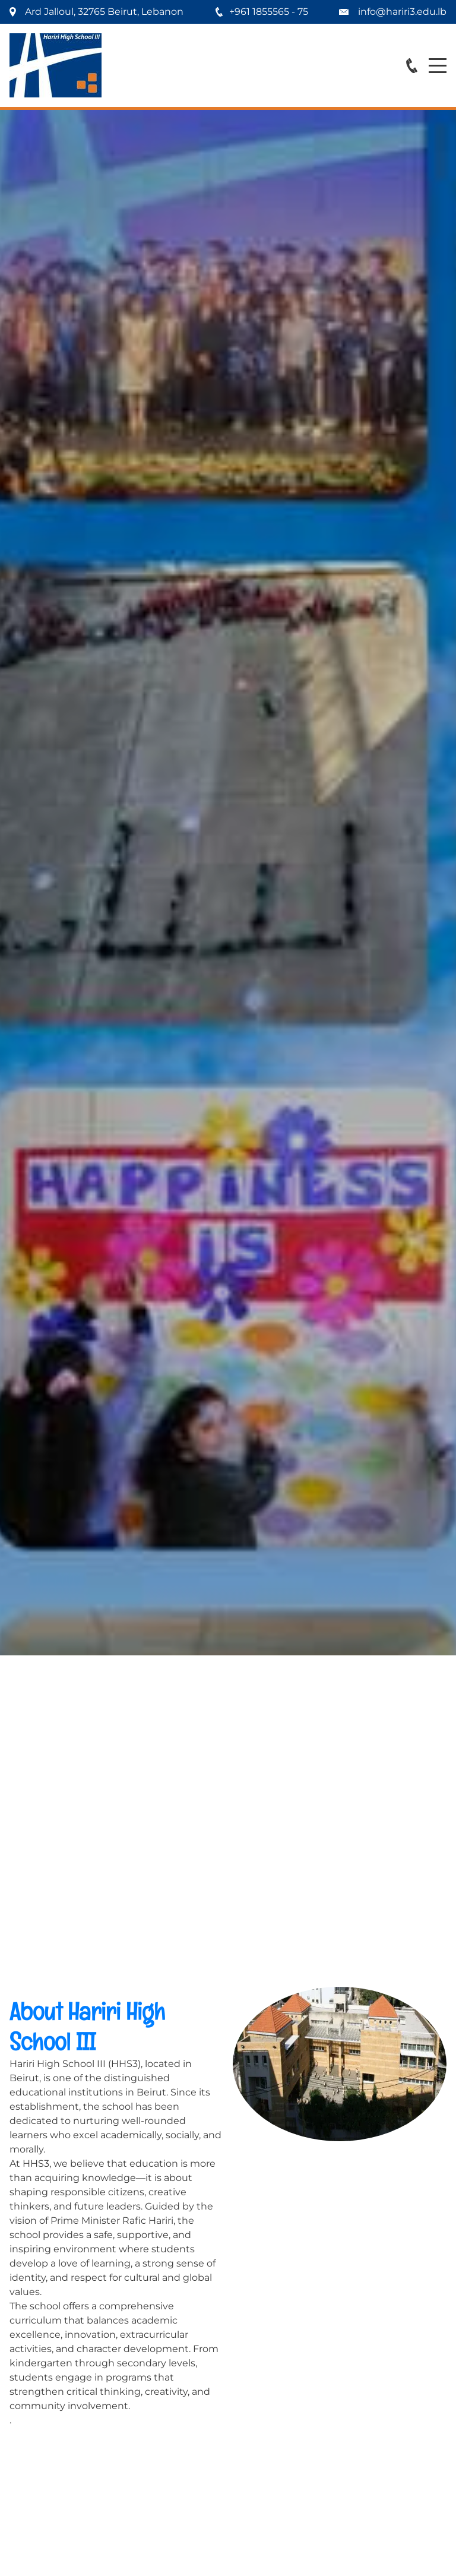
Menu (437, 59)
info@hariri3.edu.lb (402, 11)
